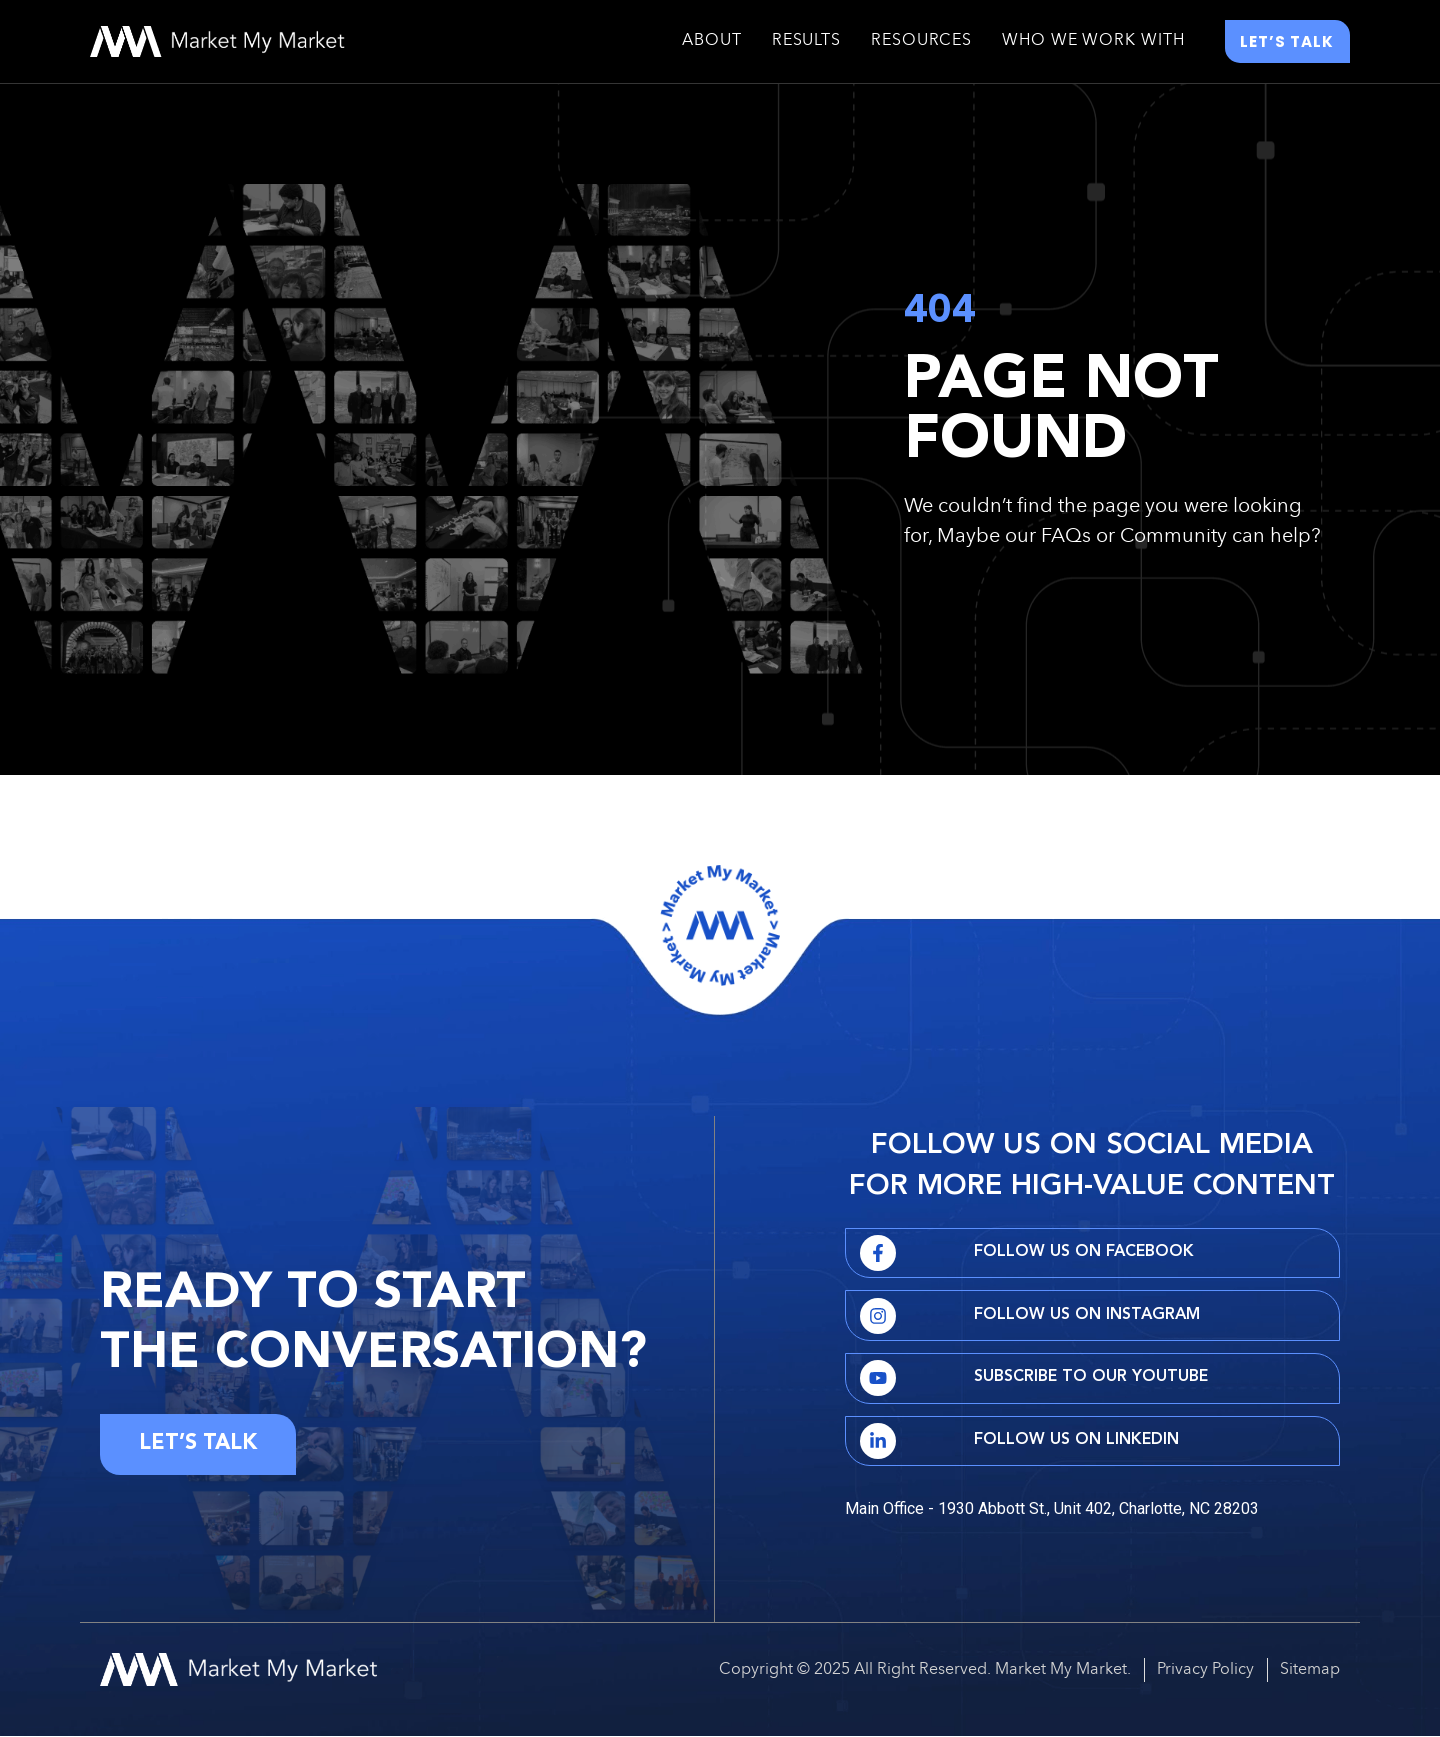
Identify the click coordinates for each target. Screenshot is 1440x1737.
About (712, 43)
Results (806, 43)
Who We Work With (1093, 43)
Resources (921, 43)
